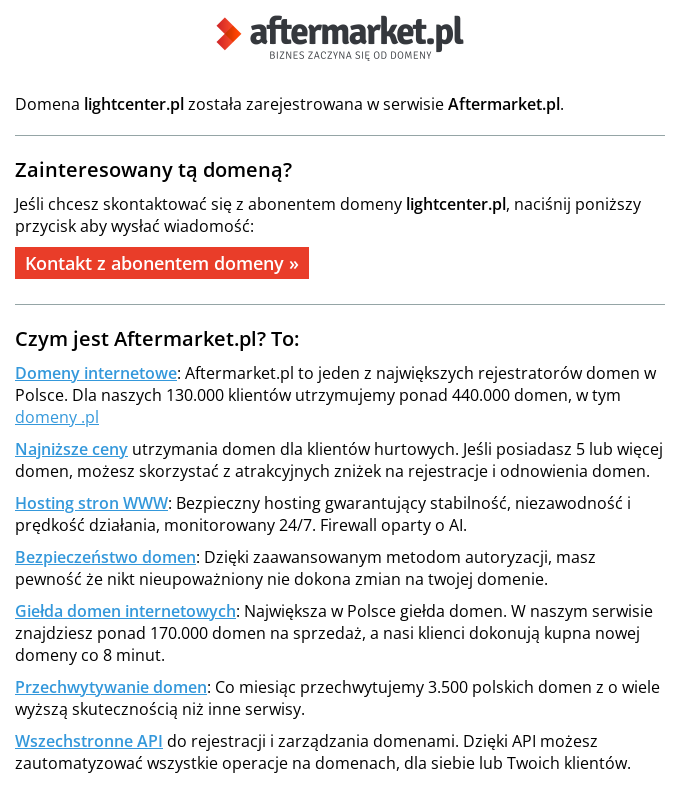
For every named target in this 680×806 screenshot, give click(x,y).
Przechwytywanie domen (111, 687)
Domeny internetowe (96, 373)
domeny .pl (57, 417)
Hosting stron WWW (91, 503)
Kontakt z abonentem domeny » (162, 263)
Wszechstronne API (89, 741)
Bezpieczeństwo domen (105, 557)
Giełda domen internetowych (125, 611)
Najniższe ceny (71, 449)
